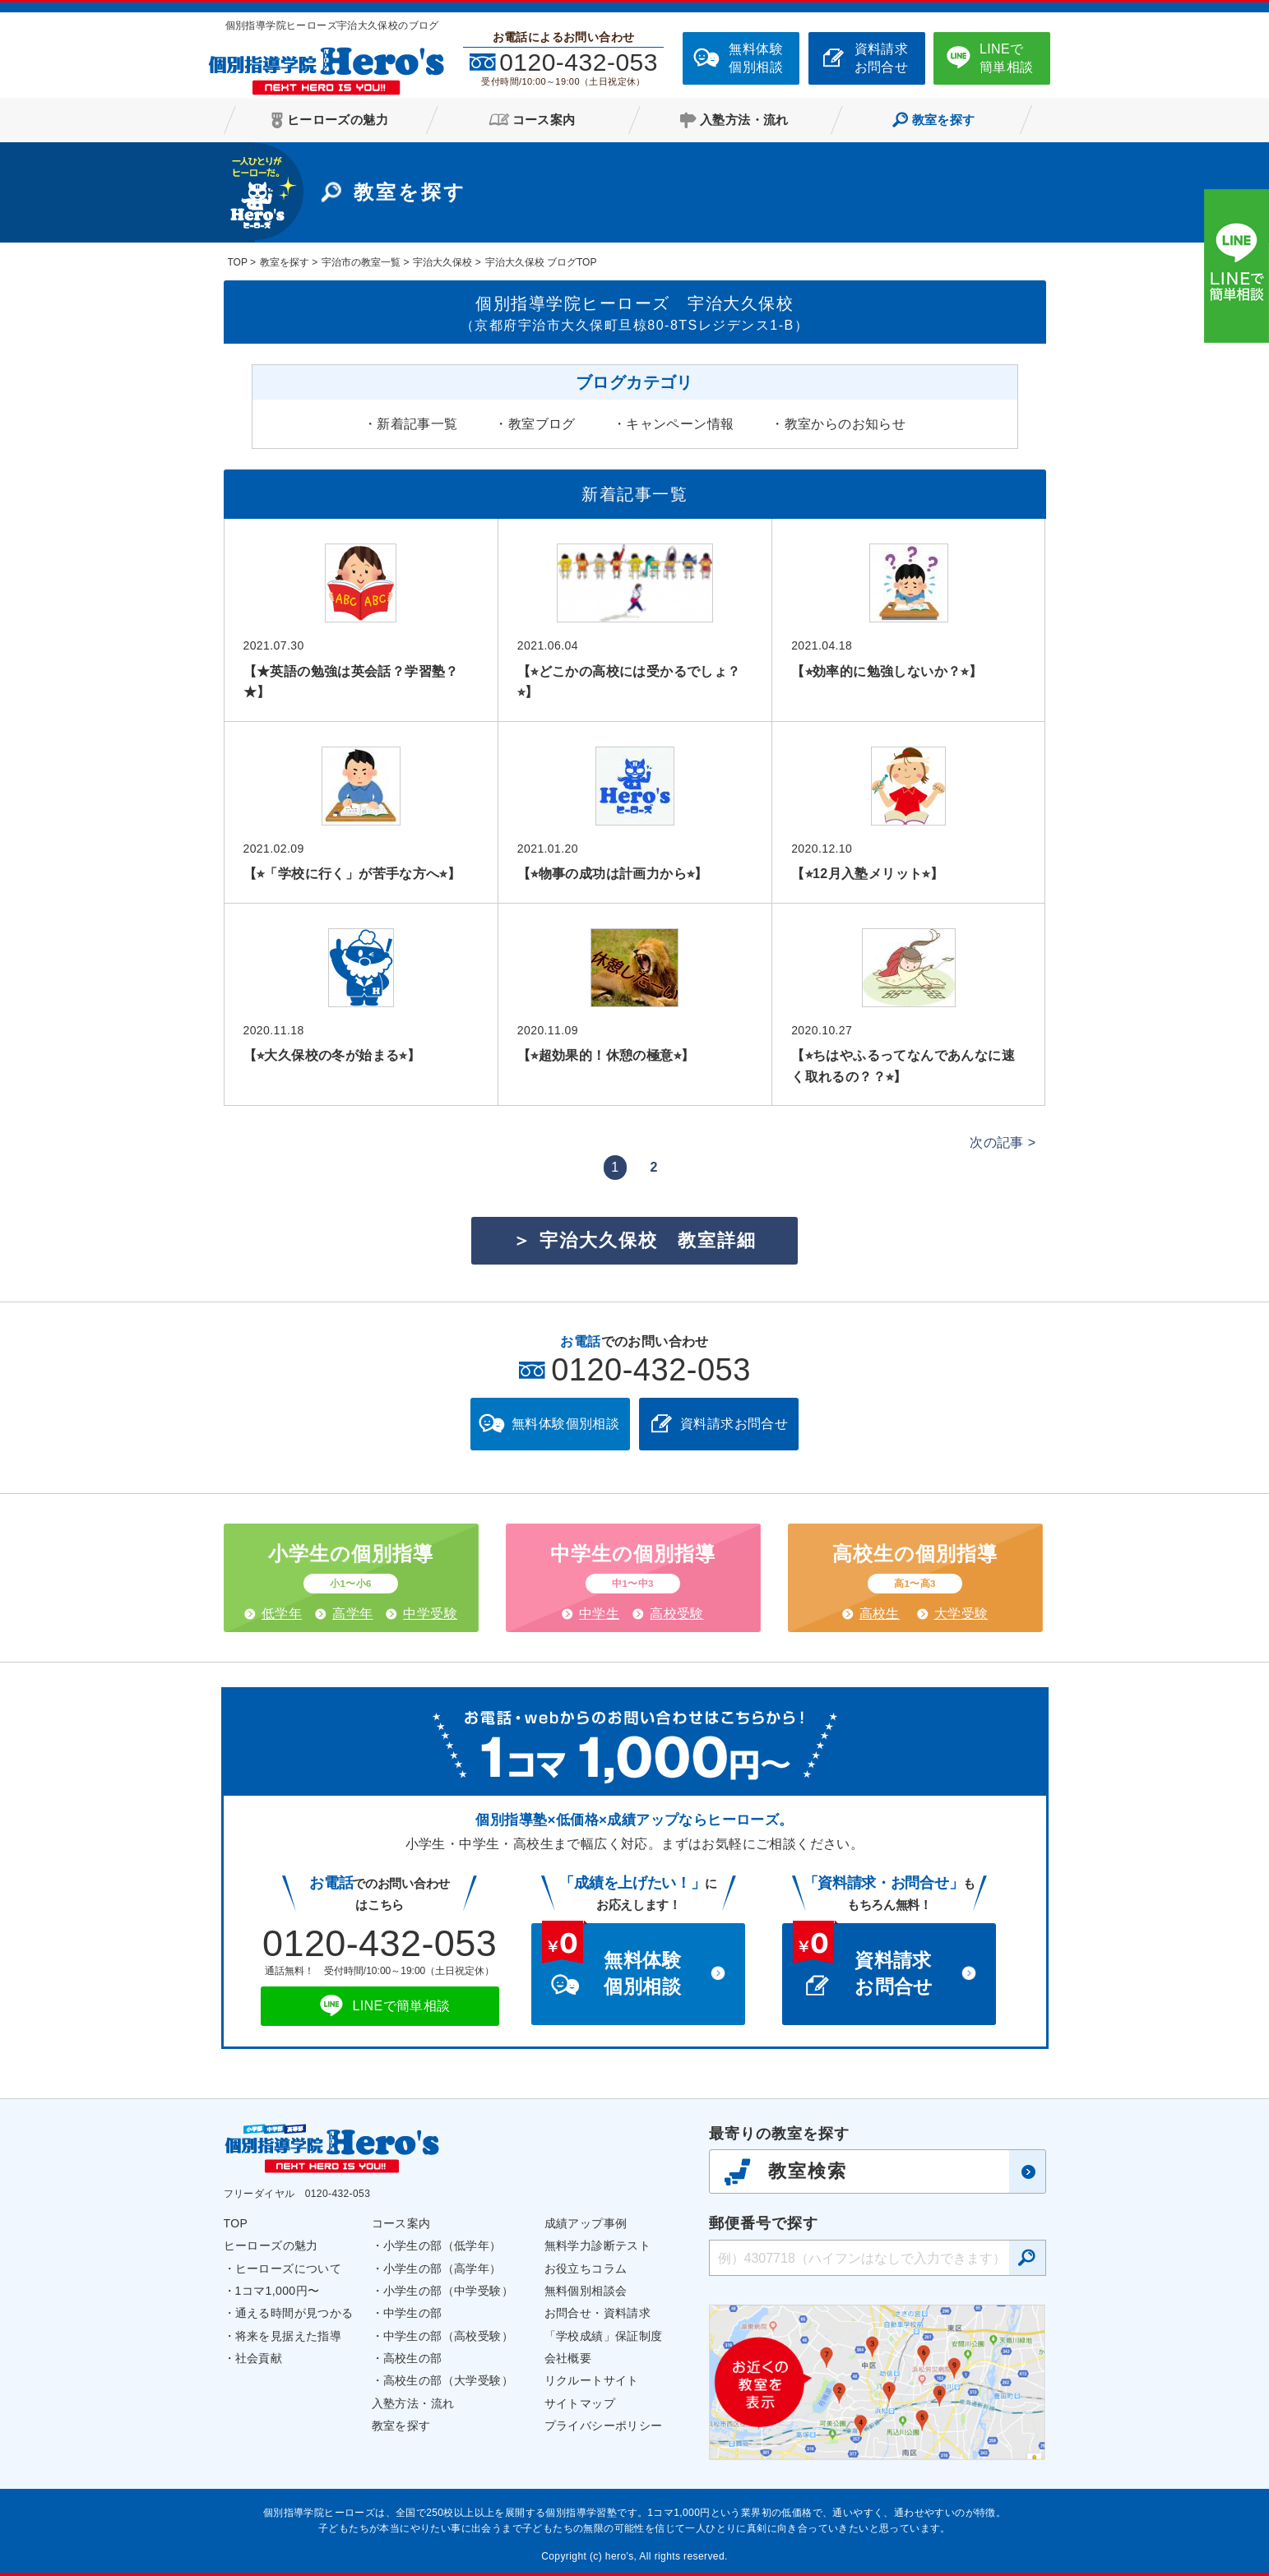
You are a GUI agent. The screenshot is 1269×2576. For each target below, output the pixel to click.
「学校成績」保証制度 (603, 2335)
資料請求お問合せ (881, 58)
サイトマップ (579, 2403)
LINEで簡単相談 (1007, 58)
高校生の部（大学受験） (448, 2380)
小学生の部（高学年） (442, 2268)
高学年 (352, 1614)
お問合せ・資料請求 (597, 2312)
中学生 (599, 1614)
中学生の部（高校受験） (448, 2335)
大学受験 (961, 1614)
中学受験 (430, 1614)
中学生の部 (412, 2312)
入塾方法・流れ (413, 2403)
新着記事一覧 (417, 424)
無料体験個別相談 (756, 58)
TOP (236, 2223)
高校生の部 (412, 2358)
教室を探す (401, 2425)
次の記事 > (1002, 1142)
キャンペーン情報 (680, 424)
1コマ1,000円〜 (277, 2290)
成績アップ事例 (586, 2223)
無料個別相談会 (586, 2290)
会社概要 (568, 2358)
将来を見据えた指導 (288, 2335)
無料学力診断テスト (597, 2245)
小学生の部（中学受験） (448, 2290)
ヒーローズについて (288, 2268)
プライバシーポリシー (603, 2425)
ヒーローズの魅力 (271, 2245)
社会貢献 (259, 2358)
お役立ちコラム (586, 2268)
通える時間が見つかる (294, 2312)
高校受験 (677, 1614)
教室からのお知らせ (845, 424)
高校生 (879, 1614)
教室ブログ (542, 424)
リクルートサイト (591, 2380)
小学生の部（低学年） (442, 2245)
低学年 (282, 1614)
